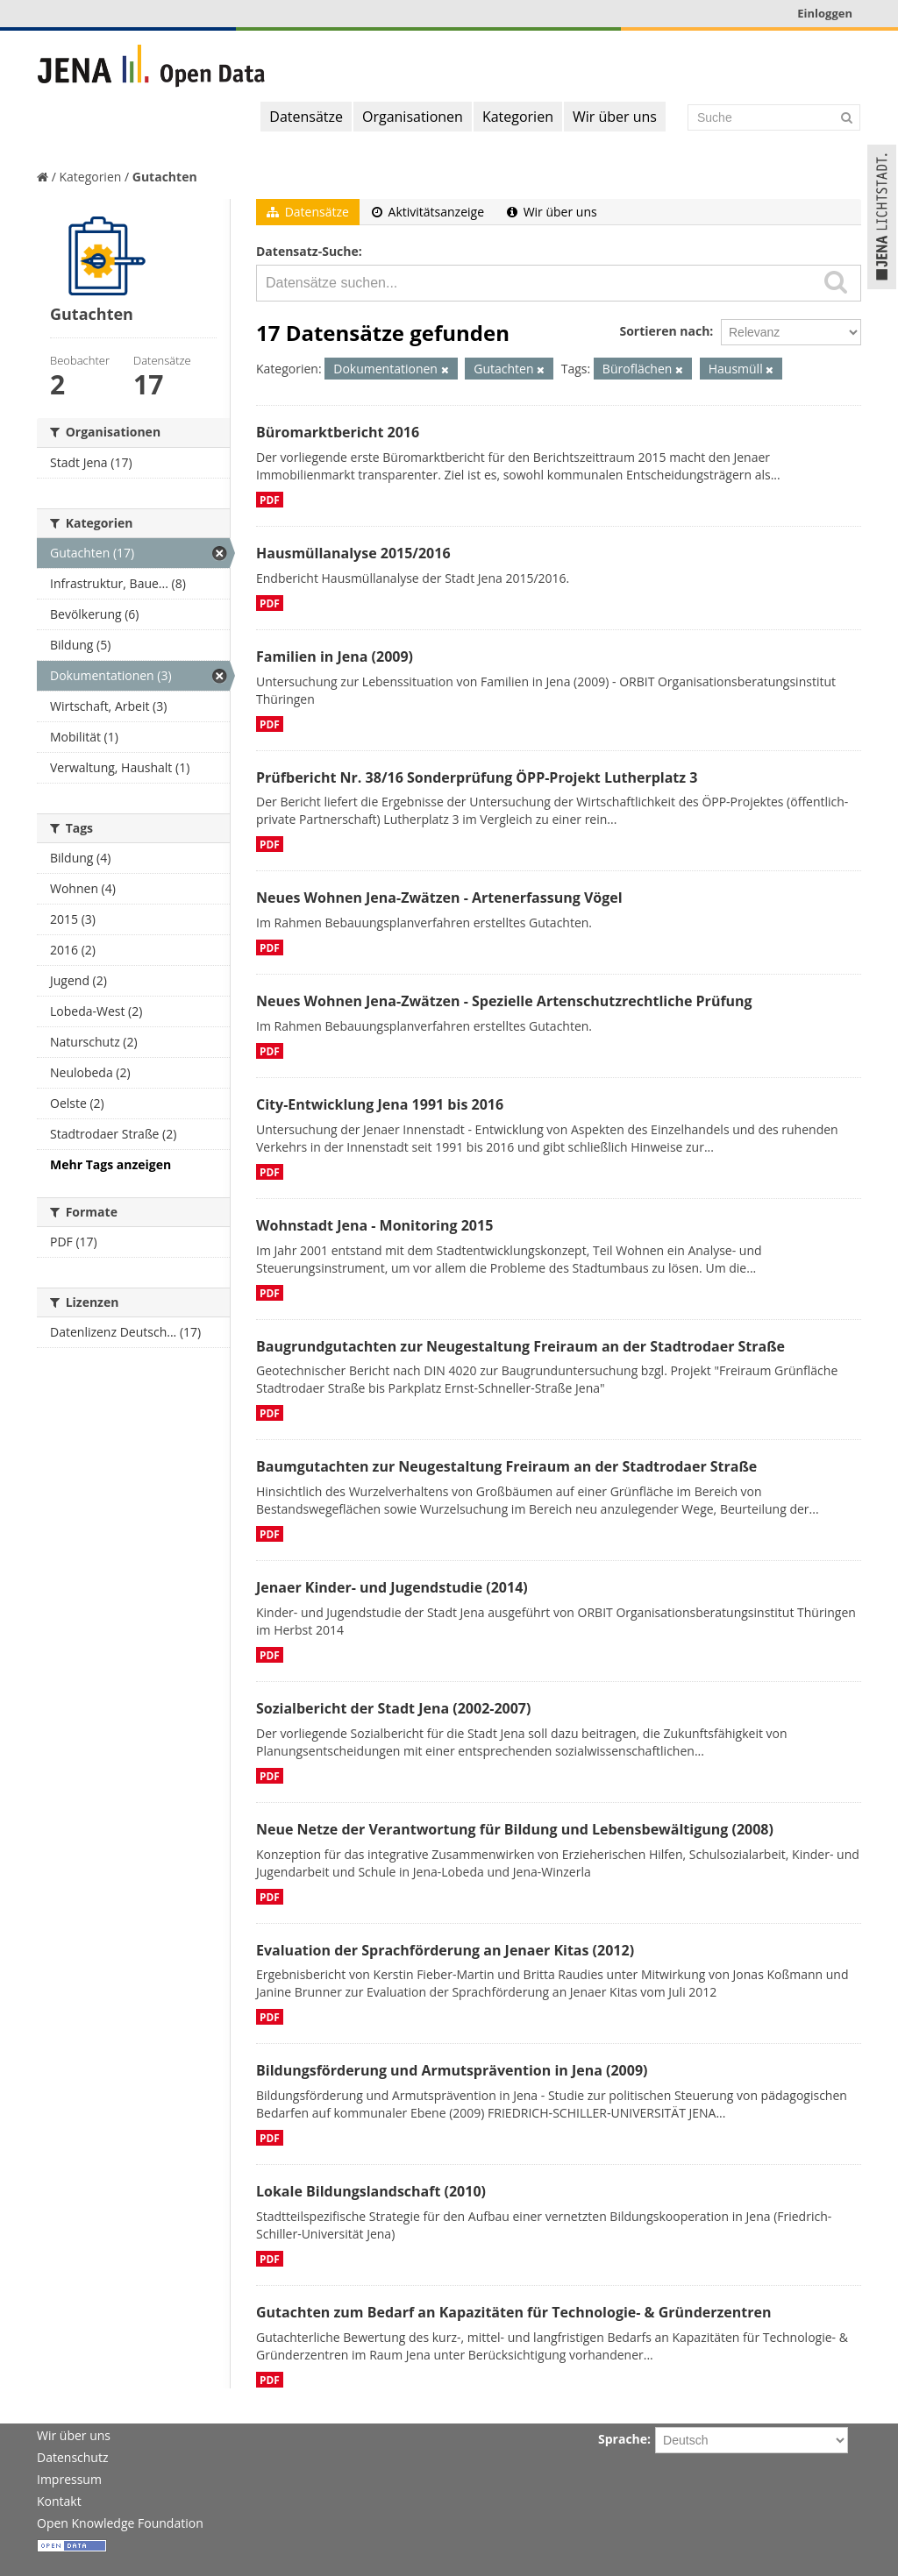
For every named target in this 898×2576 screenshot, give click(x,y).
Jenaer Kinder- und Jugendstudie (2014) (392, 1587)
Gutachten (164, 176)
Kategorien (517, 116)
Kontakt (59, 2501)
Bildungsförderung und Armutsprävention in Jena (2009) (451, 2070)
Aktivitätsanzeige (428, 211)
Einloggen (824, 13)
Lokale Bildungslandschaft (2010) (371, 2191)
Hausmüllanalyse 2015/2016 (353, 553)
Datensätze (306, 116)
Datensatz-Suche (307, 251)
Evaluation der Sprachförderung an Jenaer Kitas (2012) (445, 1950)
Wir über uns (615, 116)
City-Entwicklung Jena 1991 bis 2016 (379, 1104)
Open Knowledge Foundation (120, 2523)
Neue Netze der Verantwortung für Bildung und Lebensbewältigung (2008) (514, 1829)
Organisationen (412, 116)
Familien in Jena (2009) (334, 656)
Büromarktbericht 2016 (337, 432)
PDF (270, 500)
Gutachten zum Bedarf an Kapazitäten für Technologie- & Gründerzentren (513, 2312)
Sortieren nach (664, 331)
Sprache (622, 2439)
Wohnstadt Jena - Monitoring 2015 (374, 1225)
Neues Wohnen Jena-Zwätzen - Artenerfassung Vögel (439, 897)
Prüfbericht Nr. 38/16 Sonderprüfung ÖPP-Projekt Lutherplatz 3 (476, 777)
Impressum (69, 2479)
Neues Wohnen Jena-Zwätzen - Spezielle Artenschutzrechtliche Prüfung (504, 1001)
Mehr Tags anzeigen (110, 1164)
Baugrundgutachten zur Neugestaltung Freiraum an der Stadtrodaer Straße (520, 1346)
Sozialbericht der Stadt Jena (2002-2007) (393, 1708)
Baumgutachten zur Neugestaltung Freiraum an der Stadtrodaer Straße (506, 1466)
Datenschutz (72, 2457)
